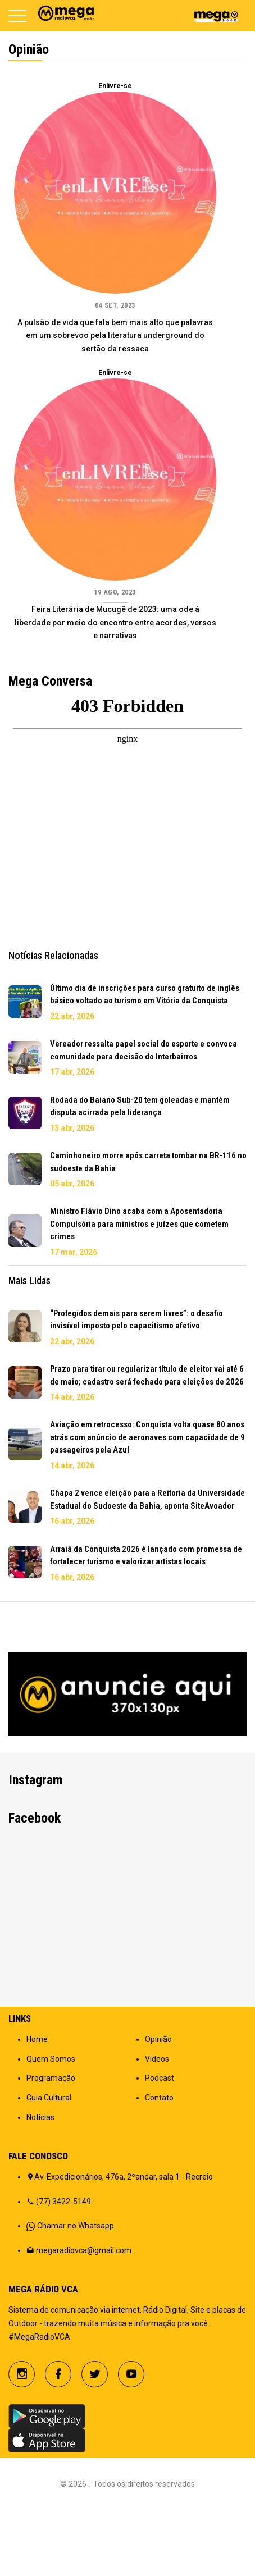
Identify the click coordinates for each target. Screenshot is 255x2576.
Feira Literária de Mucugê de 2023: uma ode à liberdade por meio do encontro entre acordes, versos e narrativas (115, 623)
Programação (50, 2143)
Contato (159, 2163)
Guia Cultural (48, 2163)
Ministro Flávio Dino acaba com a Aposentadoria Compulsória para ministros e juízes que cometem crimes (139, 1223)
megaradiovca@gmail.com (83, 2316)
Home (37, 2104)
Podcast (159, 2143)
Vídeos (157, 2124)
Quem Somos (50, 2124)
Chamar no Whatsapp (75, 2291)
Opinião (158, 2104)
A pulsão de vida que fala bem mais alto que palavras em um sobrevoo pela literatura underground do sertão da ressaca (115, 336)
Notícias (40, 2182)
